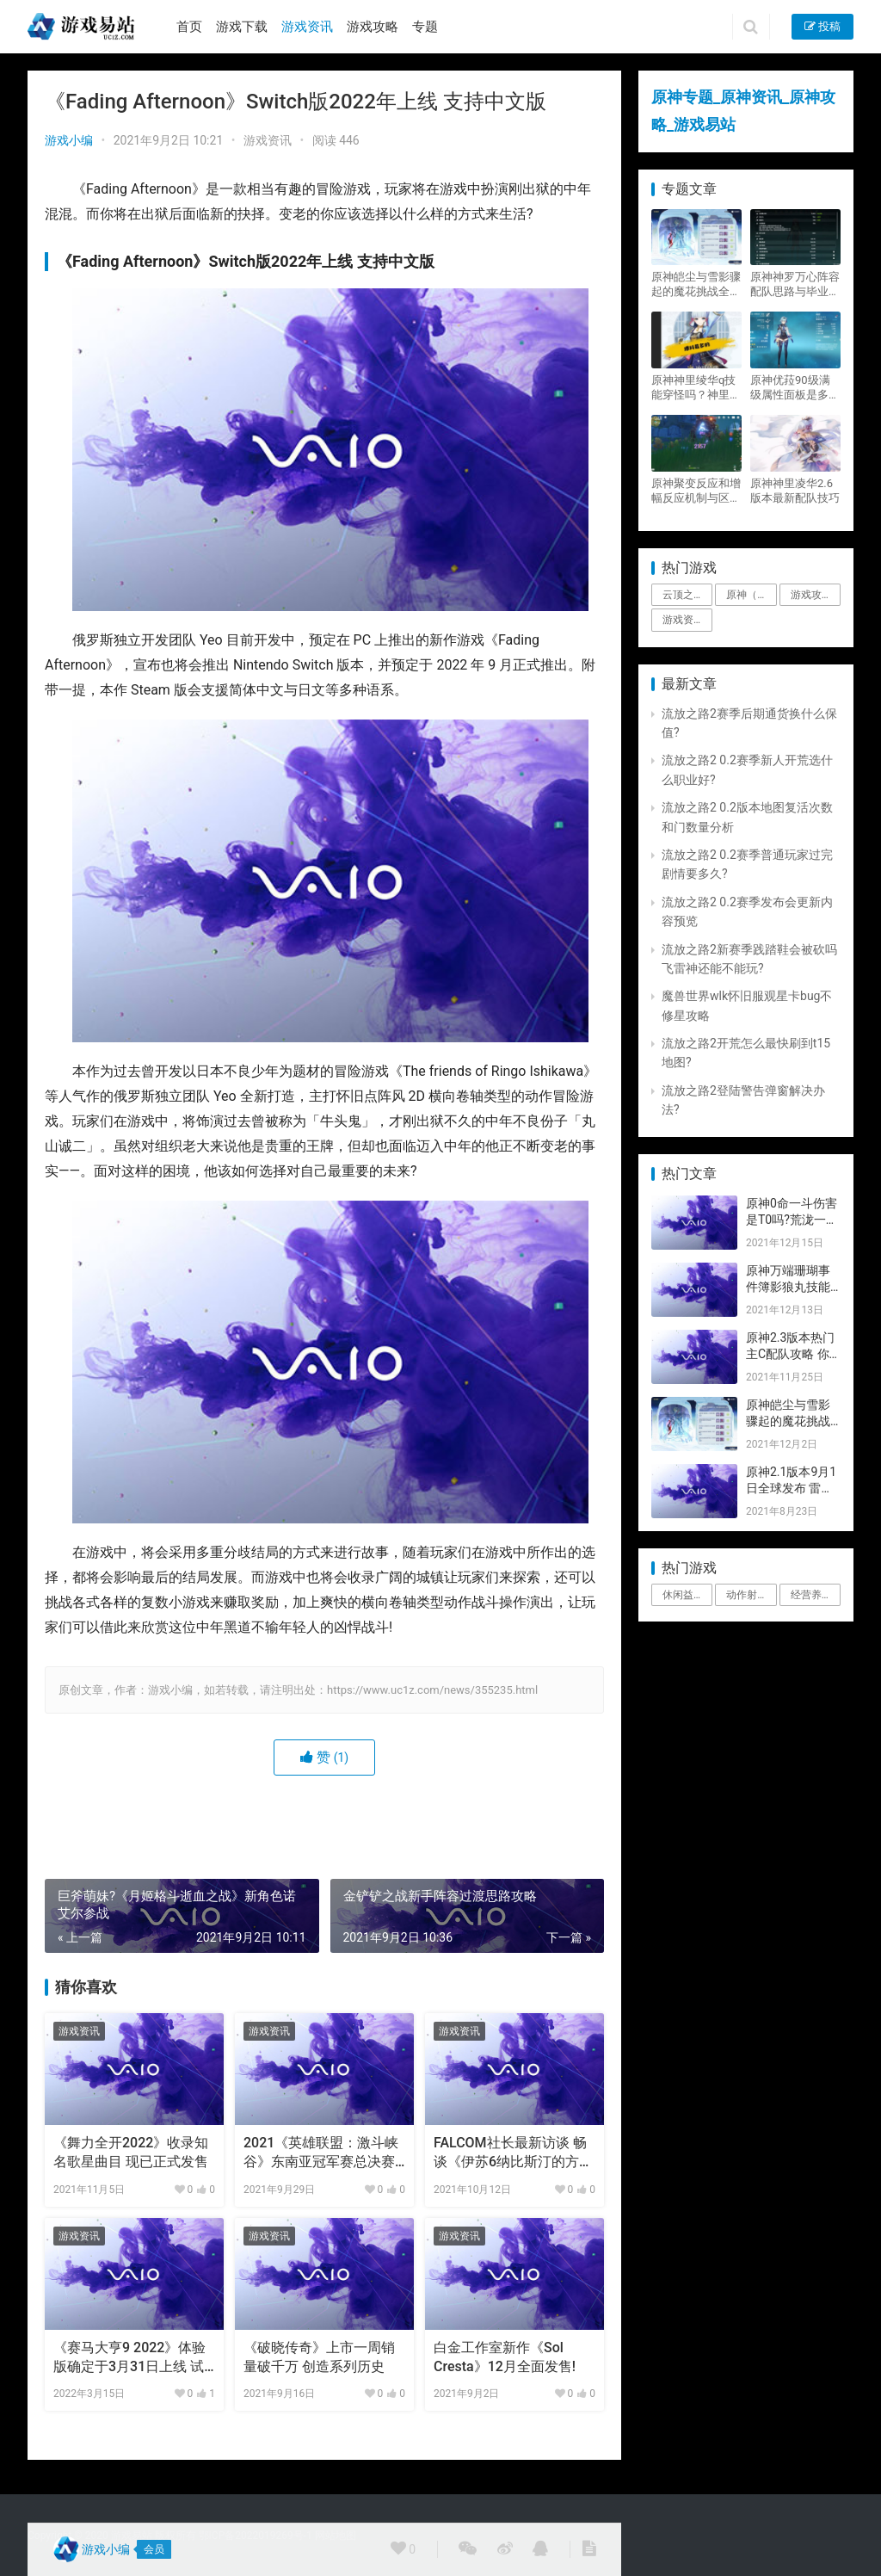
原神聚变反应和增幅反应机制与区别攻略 (696, 491)
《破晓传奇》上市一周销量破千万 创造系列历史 (319, 2357)
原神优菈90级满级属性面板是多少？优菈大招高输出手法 (795, 388)
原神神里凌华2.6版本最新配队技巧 (795, 490)
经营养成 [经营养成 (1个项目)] (811, 1595)
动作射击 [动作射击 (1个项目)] (746, 1595)
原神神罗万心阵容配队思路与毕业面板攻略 (795, 284)
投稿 (822, 26)
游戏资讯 (307, 26)
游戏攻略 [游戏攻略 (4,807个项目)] (811, 595)
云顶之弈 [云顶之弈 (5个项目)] (683, 595)
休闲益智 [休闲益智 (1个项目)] (683, 1595)
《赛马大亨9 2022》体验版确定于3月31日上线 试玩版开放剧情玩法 (129, 2358)
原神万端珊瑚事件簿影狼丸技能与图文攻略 (788, 1287)
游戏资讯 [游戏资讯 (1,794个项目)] (683, 620)
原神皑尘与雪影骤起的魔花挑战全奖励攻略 (696, 284)
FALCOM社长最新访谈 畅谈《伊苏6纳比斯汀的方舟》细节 (510, 2153)
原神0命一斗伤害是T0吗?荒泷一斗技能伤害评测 (792, 1220)
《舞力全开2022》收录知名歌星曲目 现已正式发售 (130, 2152)
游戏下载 (242, 26)
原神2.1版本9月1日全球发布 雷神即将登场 (791, 1488)
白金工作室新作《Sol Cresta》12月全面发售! (505, 2357)
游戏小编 (69, 140)
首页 (189, 26)
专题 (425, 26)
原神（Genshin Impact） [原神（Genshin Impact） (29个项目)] (751, 595)
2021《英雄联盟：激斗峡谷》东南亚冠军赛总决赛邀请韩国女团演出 (320, 2153)
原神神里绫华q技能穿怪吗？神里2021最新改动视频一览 (693, 388)
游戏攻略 (372, 26)
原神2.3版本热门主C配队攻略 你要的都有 (790, 1354)
